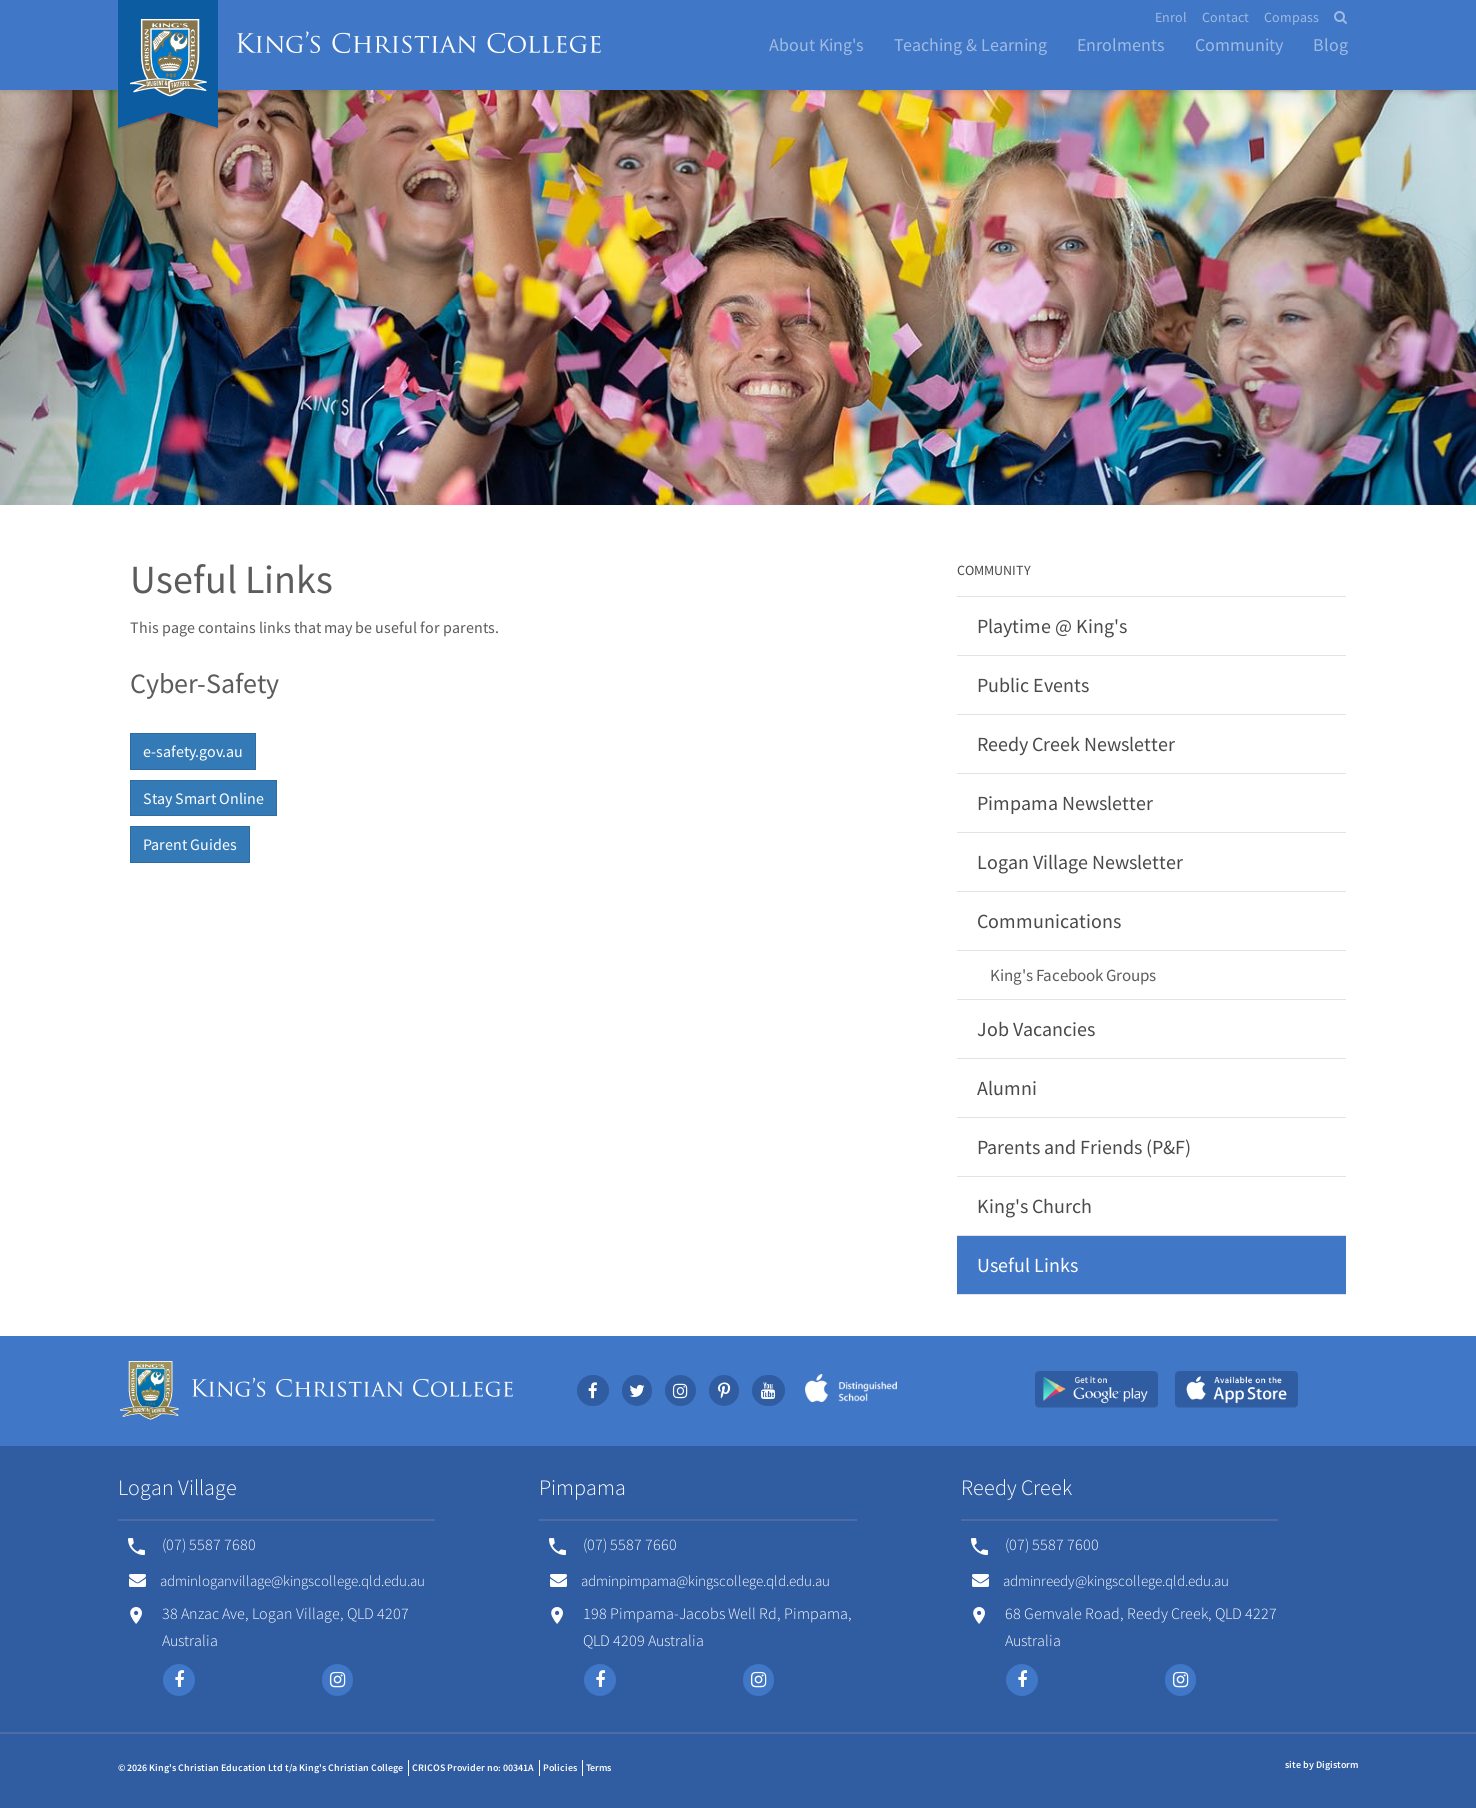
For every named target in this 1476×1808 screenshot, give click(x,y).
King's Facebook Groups (1073, 975)
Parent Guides (190, 844)
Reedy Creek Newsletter (1076, 743)
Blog (1330, 44)
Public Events (1033, 684)
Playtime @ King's (1052, 625)
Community (1239, 44)
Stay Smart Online (203, 798)
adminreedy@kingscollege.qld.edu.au (1100, 1580)
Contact (1225, 17)
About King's (816, 44)
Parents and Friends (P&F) (1084, 1146)
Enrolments (1121, 44)
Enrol (1171, 17)
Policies (560, 1767)
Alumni (1007, 1087)
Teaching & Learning (970, 44)
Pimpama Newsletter (1065, 802)
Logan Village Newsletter (1080, 861)
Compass (1291, 17)
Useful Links (1027, 1264)
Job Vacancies (1036, 1028)
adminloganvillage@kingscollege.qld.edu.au (277, 1580)
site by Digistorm (1321, 1764)
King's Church (1034, 1205)
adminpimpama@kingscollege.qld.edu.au (690, 1580)
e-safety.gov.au (193, 751)
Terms (598, 1767)
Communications (1049, 920)
